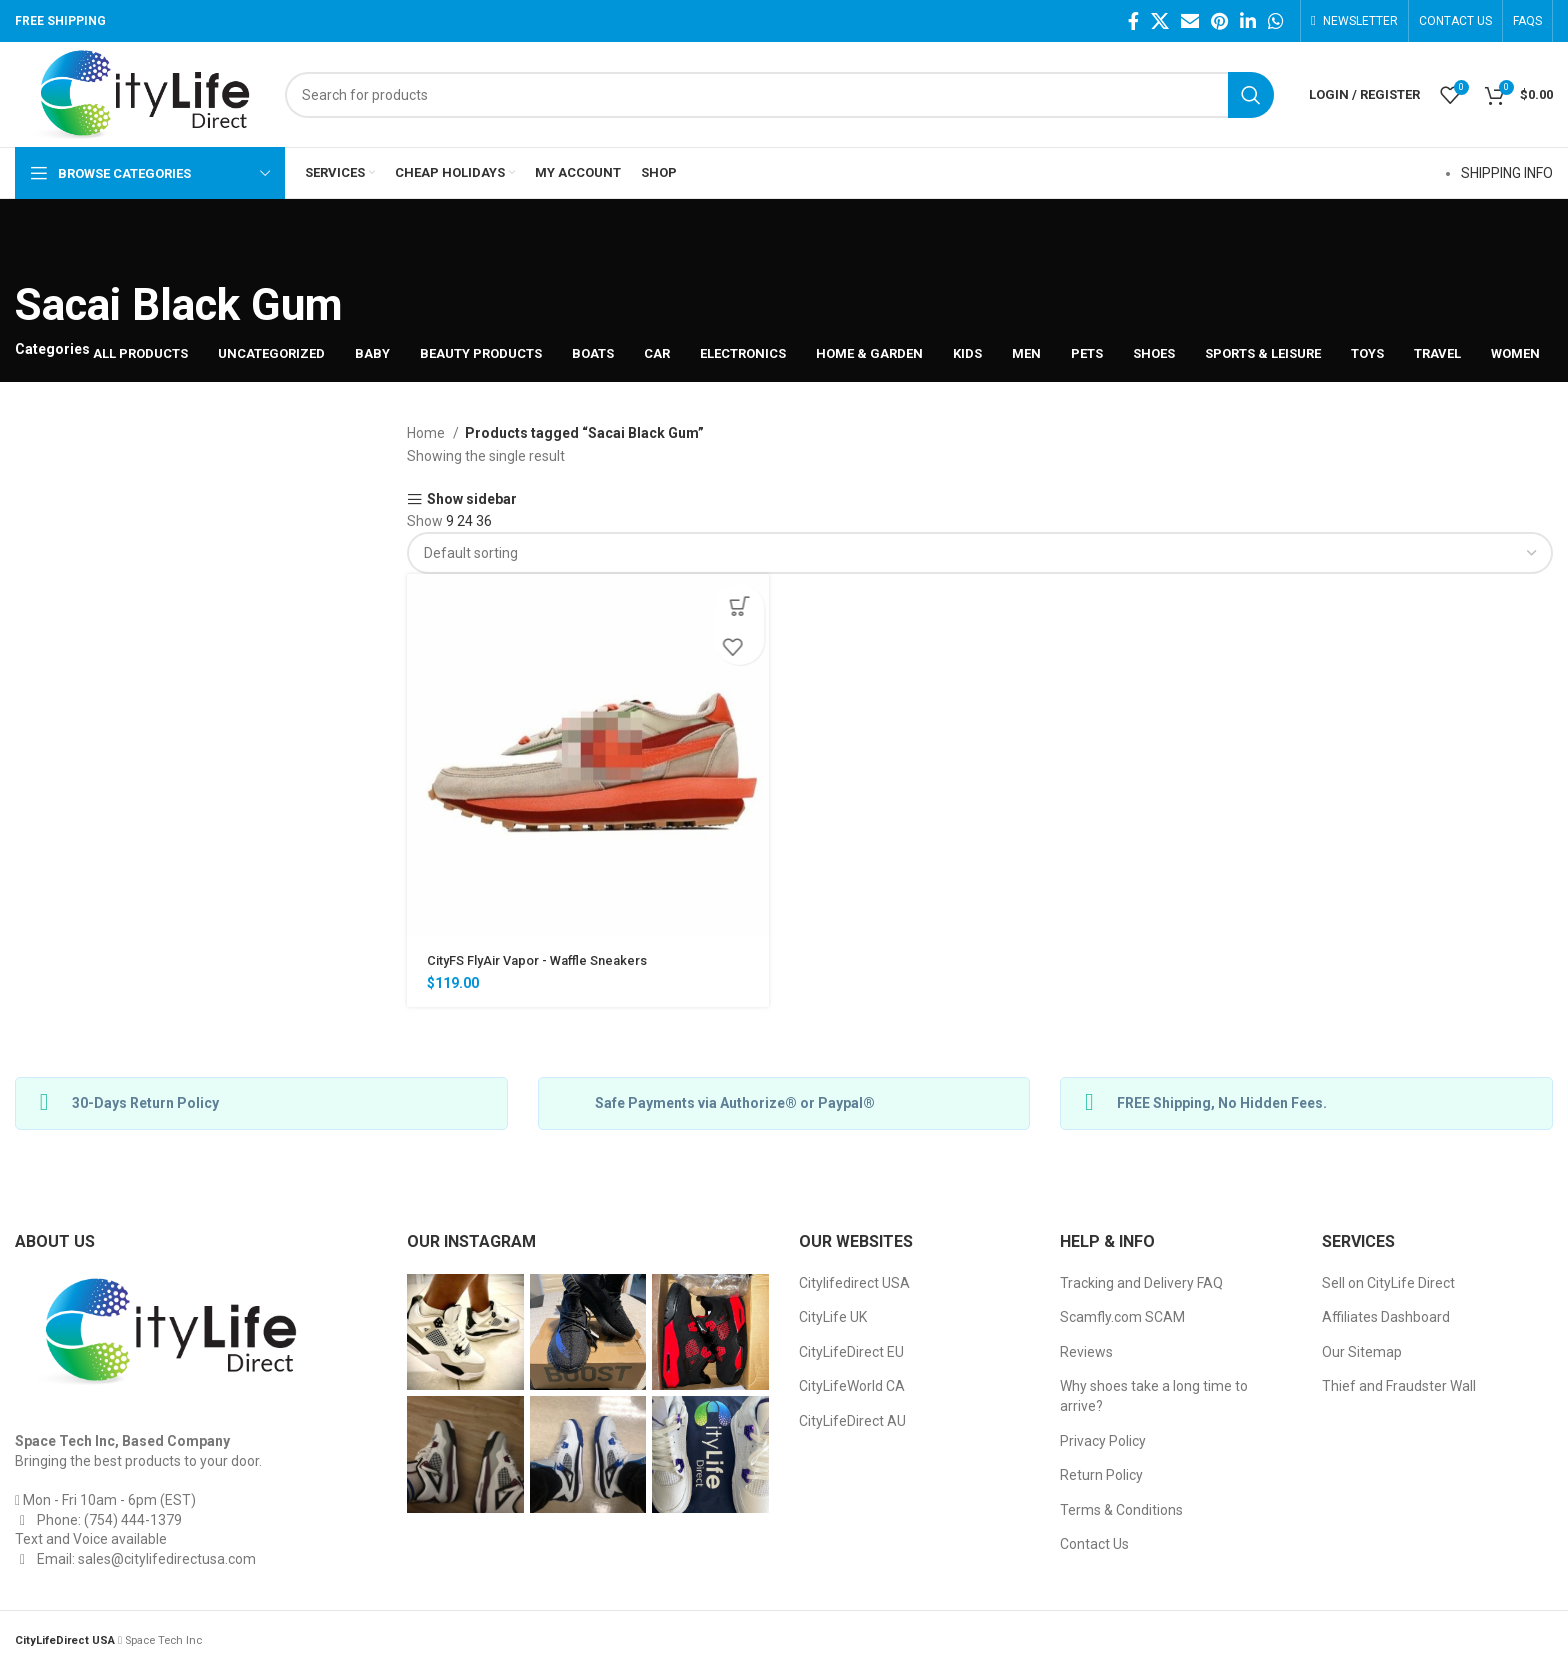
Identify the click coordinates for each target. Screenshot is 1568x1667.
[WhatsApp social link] (1276, 21)
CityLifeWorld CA (852, 1386)
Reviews (1086, 1352)
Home (427, 433)
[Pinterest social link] (1219, 21)
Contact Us (1094, 1544)
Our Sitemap (1362, 1352)
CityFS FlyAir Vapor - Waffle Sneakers (548, 960)
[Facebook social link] (1133, 21)
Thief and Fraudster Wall (1399, 1386)
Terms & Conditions (1121, 1510)
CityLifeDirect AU (852, 1421)
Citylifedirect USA (854, 1283)
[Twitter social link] (1160, 21)
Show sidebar (472, 499)
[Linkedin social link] (1248, 21)
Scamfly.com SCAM (1122, 1317)
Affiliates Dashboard (1386, 1317)
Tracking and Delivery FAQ (1141, 1283)
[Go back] (40, 244)
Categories (52, 349)
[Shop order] (980, 553)
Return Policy (1101, 1475)
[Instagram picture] (465, 1332)
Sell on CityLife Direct (1388, 1283)
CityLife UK (833, 1317)
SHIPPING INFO (1507, 173)
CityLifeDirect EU (851, 1352)
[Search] (779, 95)
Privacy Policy (1103, 1441)
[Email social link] (1190, 21)
